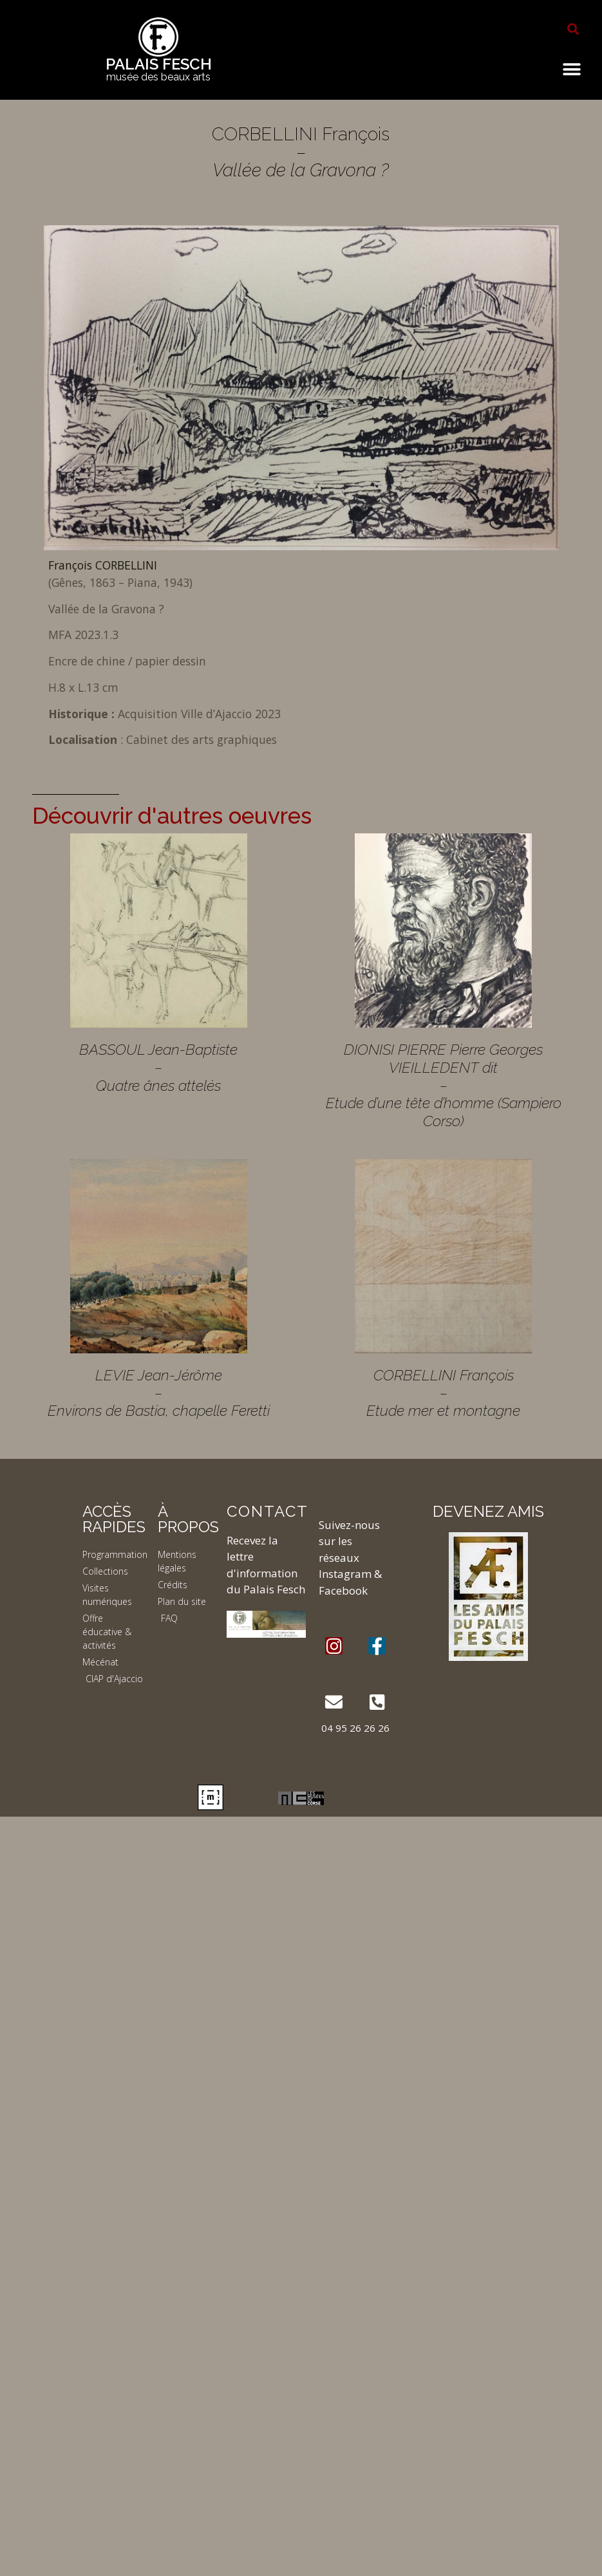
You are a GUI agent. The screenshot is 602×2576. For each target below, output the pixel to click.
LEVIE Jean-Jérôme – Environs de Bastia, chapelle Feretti (159, 1392)
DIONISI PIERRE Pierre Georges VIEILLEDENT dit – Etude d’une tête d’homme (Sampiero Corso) (443, 1085)
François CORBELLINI (102, 565)
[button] (573, 29)
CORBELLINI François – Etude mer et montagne (443, 1392)
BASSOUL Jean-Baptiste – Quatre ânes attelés (158, 1067)
